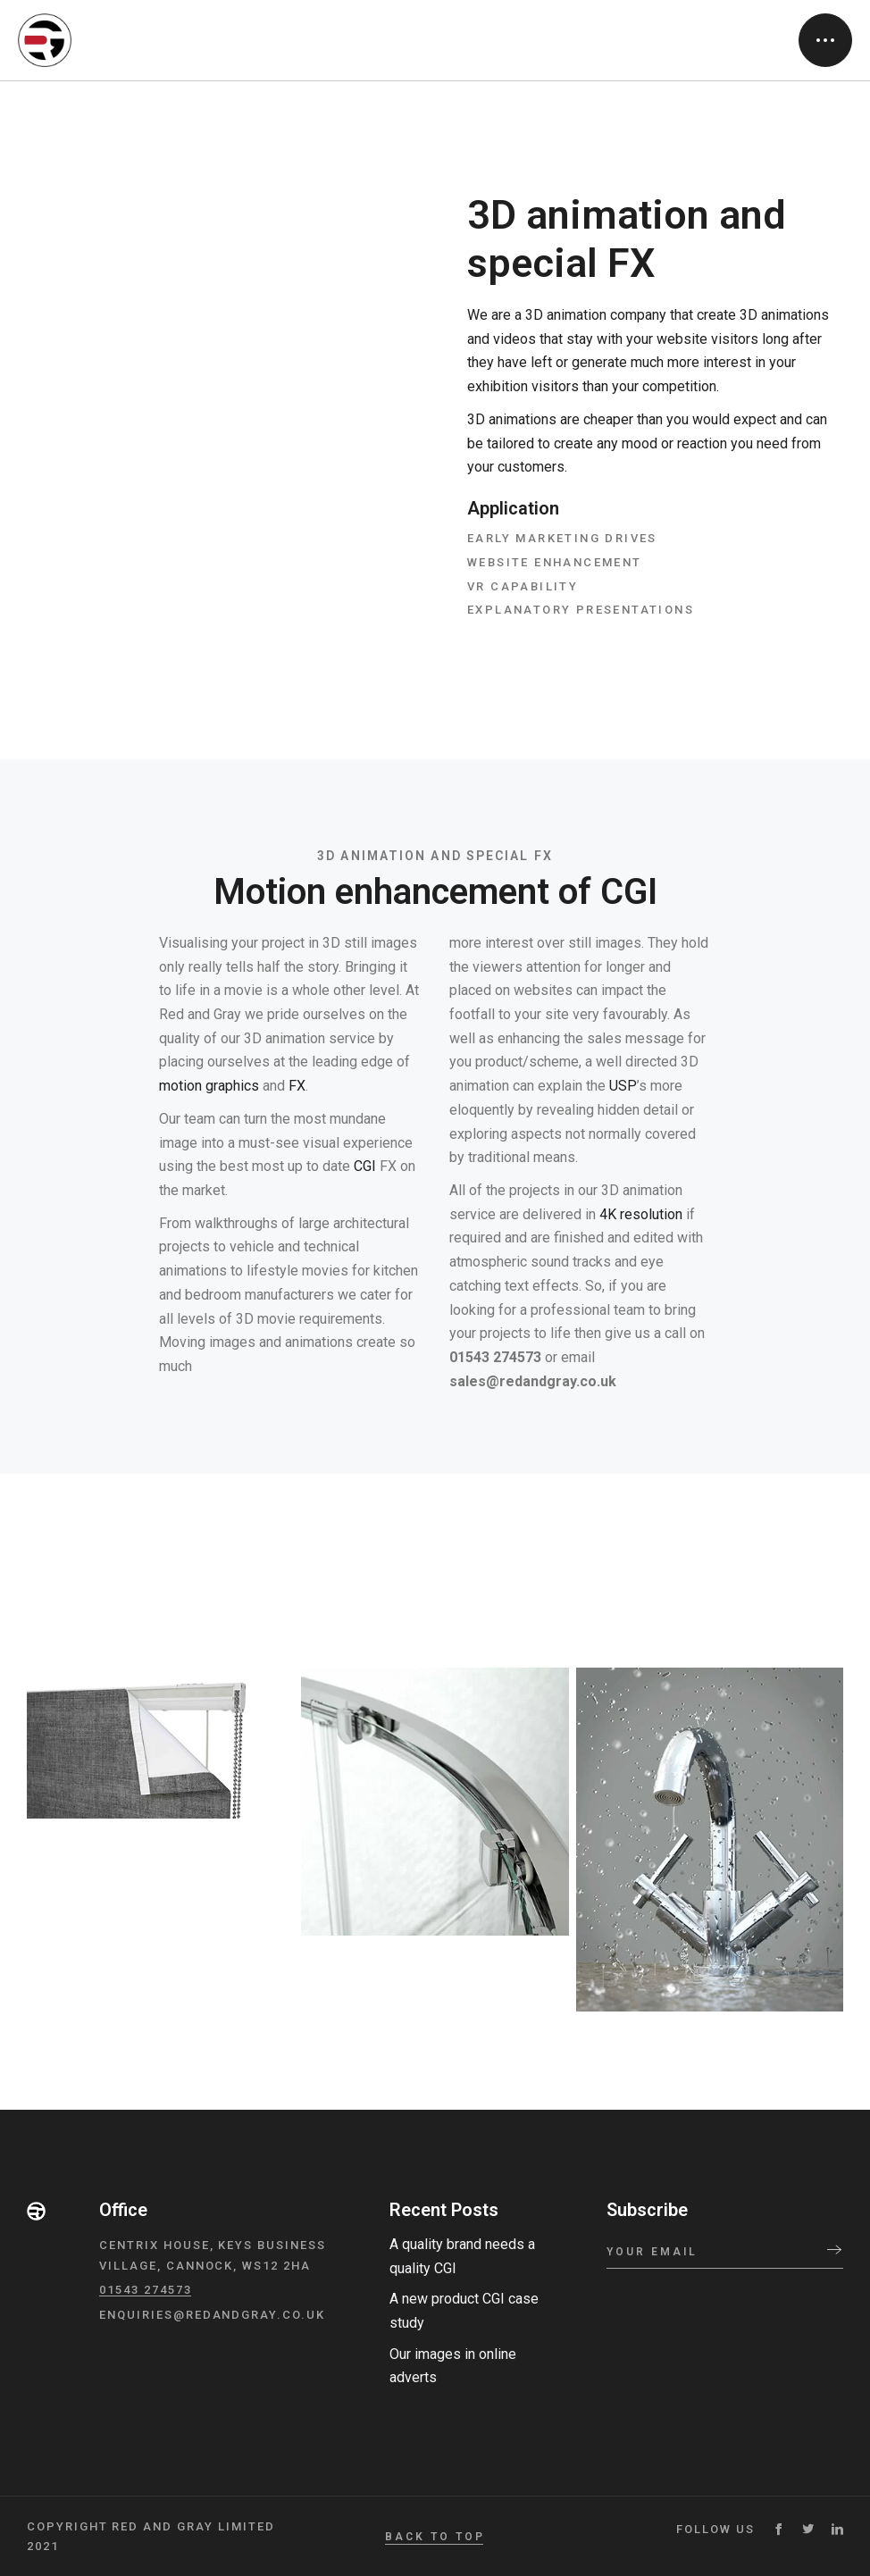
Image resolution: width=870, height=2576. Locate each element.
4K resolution (640, 1214)
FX (297, 1085)
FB (778, 2529)
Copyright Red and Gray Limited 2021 (151, 2536)
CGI (365, 1166)
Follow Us (715, 2529)
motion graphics (209, 1085)
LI (837, 2529)
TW (808, 2529)
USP (623, 1085)
